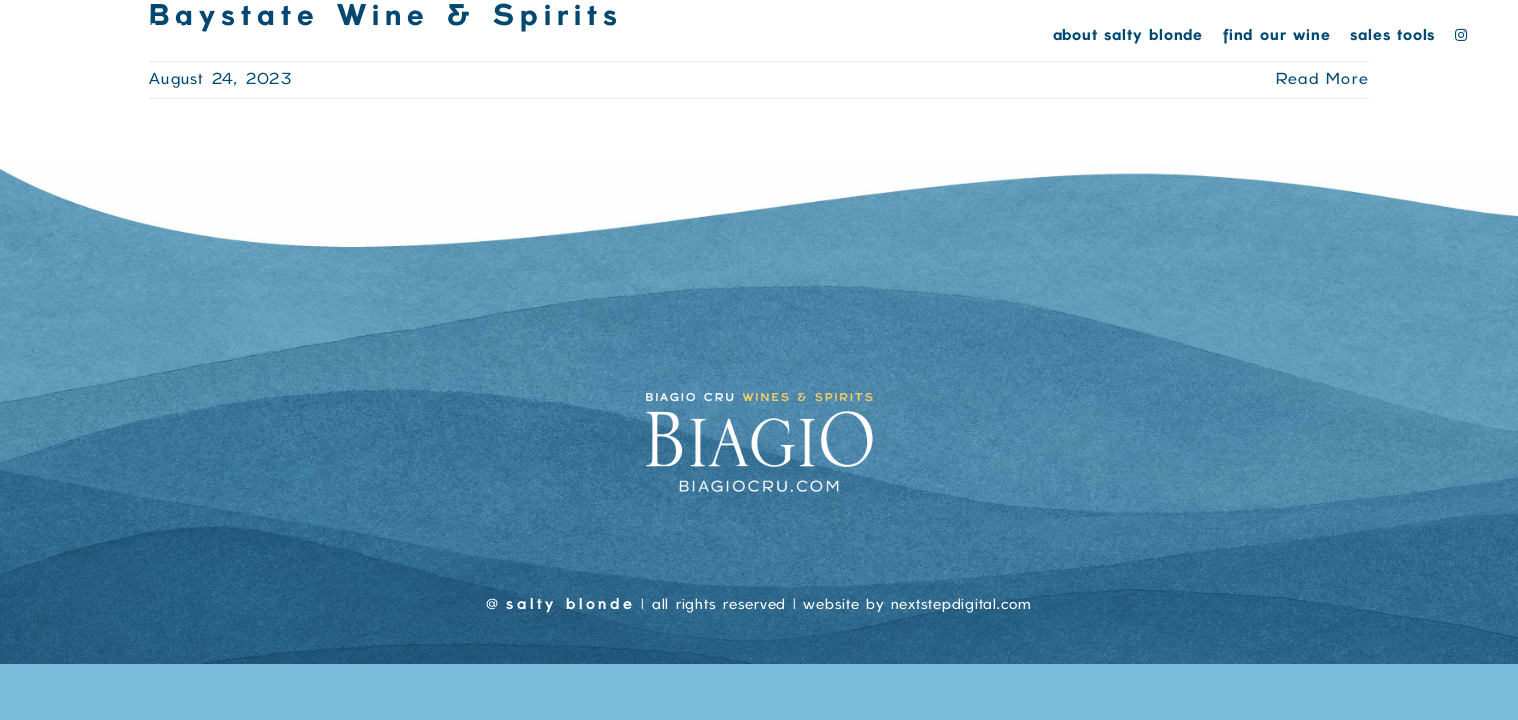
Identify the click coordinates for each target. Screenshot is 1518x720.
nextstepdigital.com (961, 605)
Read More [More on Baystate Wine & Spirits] (1322, 80)
